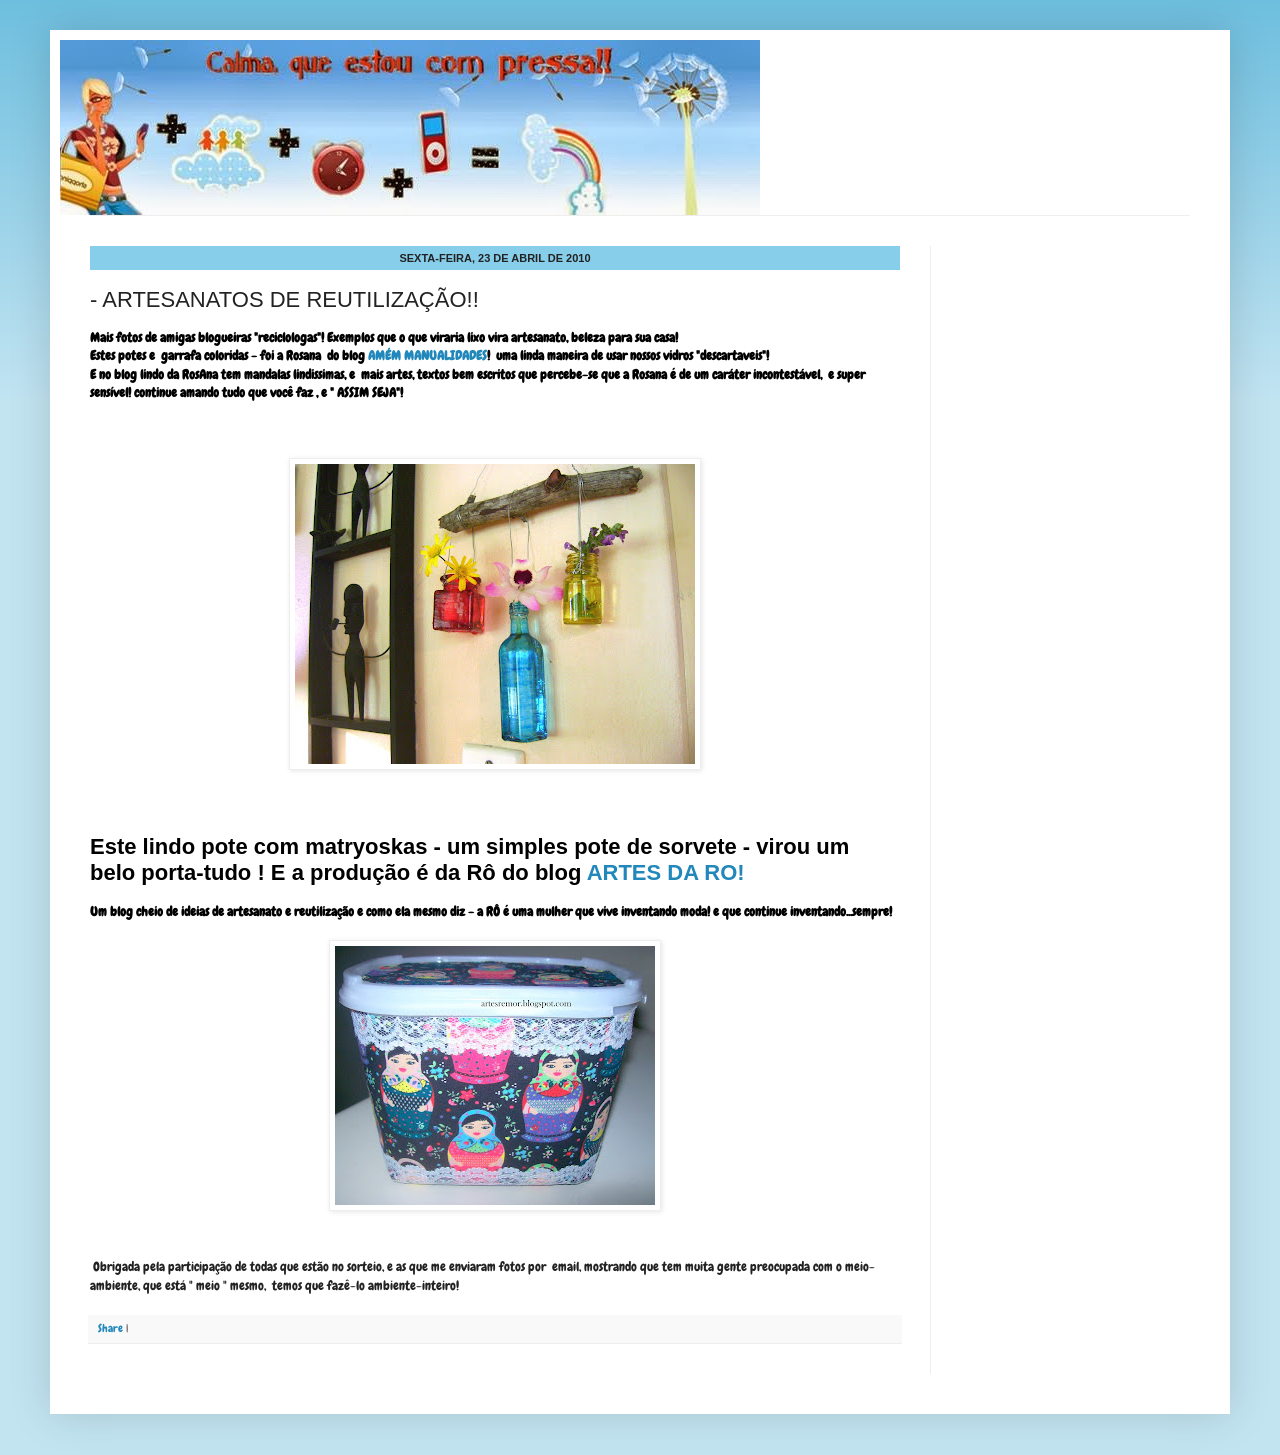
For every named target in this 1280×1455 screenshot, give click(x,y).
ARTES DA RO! (666, 872)
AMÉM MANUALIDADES (427, 355)
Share (110, 1328)
